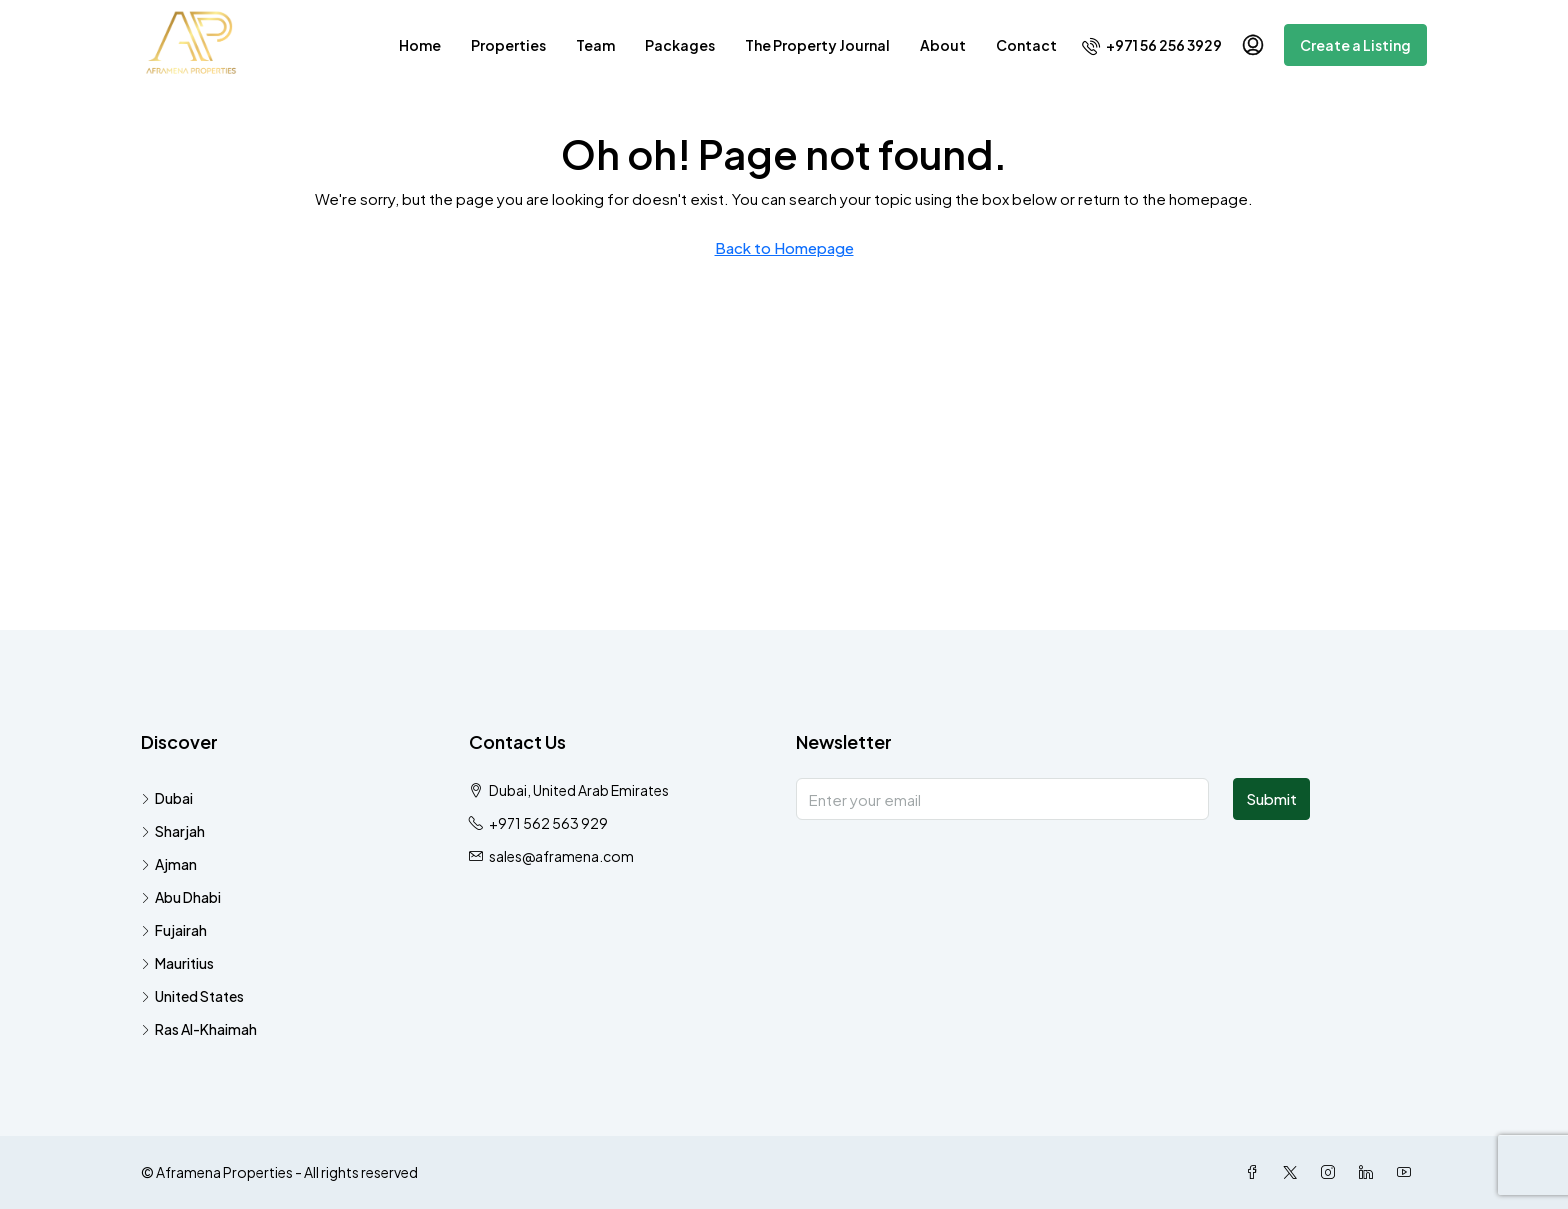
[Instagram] (1332, 1172)
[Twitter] (1294, 1172)
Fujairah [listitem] (174, 930)
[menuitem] (1152, 45)
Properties (508, 45)
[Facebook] (1256, 1172)
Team (595, 45)
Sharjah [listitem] (173, 831)
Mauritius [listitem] (177, 963)
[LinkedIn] (1370, 1172)
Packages (680, 45)
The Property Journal (817, 45)
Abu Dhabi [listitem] (181, 897)
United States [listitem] (192, 996)
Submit (1271, 798)
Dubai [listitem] (167, 798)
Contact (1026, 45)
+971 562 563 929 (548, 823)
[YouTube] (1408, 1172)
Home (420, 45)
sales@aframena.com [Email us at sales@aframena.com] (561, 856)
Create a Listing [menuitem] (1355, 45)
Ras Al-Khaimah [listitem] (199, 1029)
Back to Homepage (784, 247)
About (943, 45)
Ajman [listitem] (169, 864)
